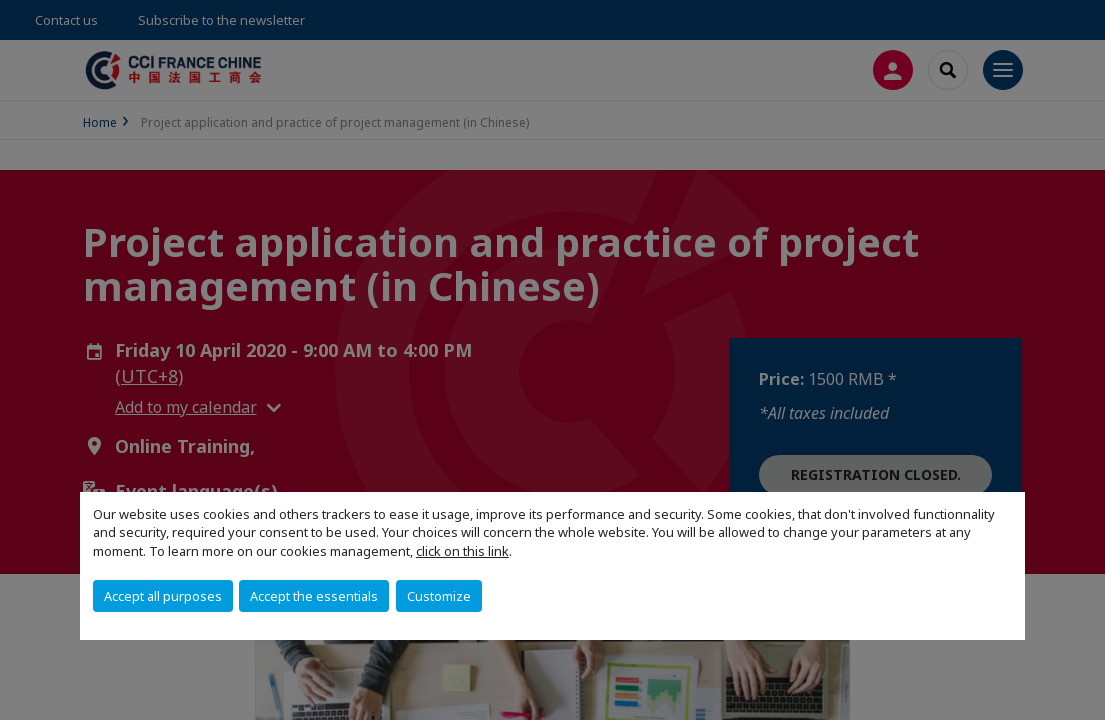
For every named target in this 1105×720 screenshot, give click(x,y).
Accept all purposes (163, 596)
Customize (439, 596)
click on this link (462, 551)
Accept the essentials (314, 596)
